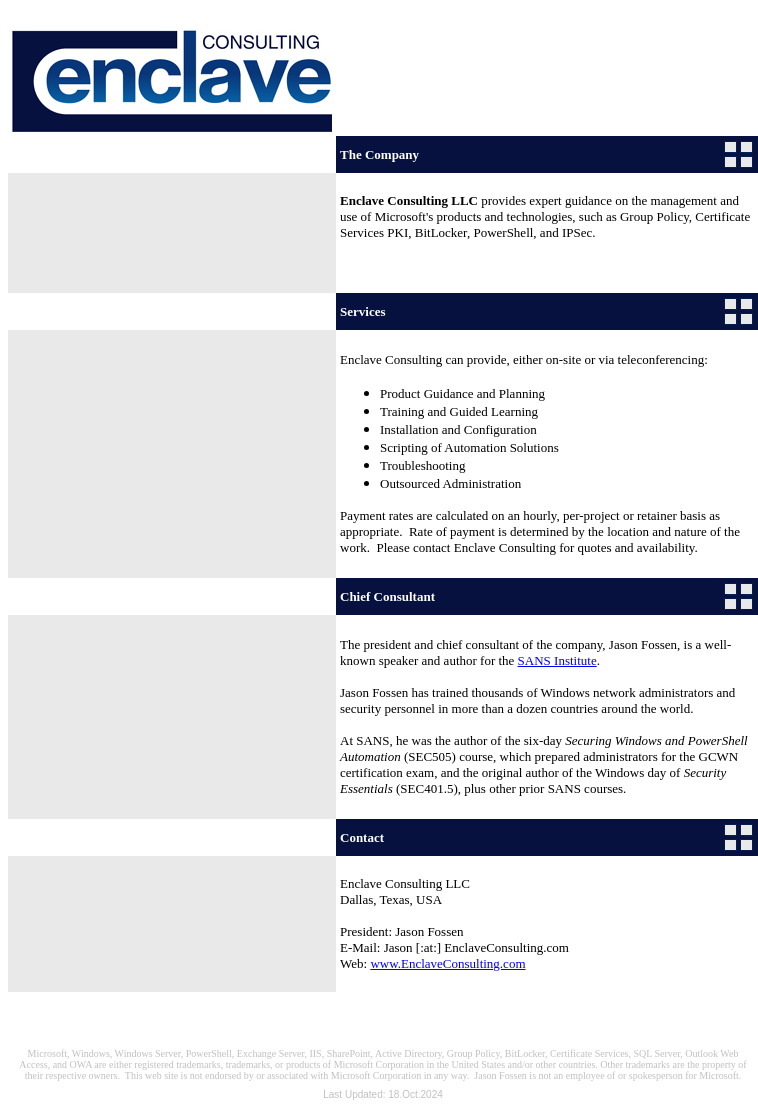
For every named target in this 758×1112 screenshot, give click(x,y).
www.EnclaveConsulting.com (447, 963)
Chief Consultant (387, 596)
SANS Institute (557, 660)
